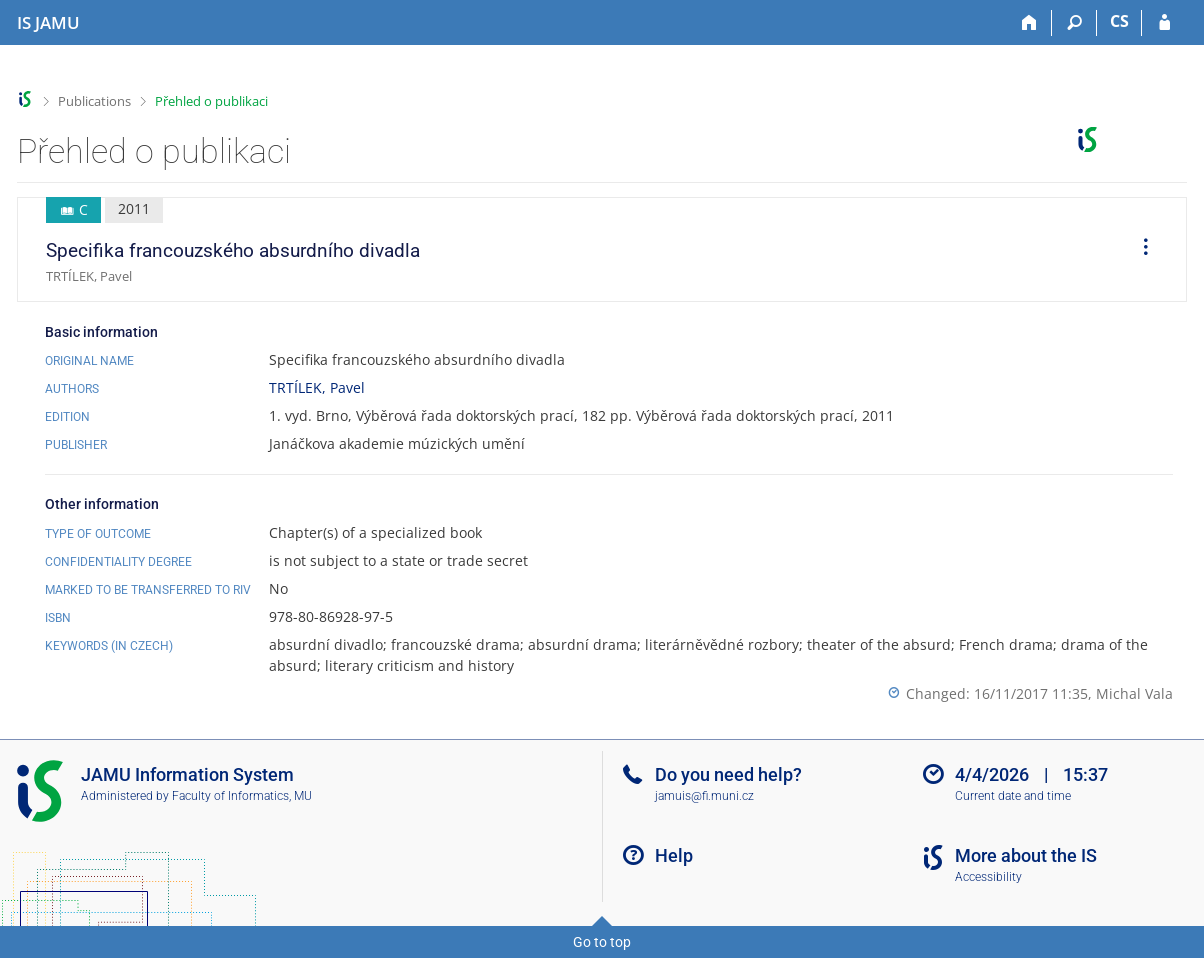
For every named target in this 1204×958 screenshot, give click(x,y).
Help (674, 855)
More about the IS (1026, 855)
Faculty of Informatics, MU (242, 796)
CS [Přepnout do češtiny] (1119, 21)
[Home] (1029, 23)
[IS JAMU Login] (1164, 23)
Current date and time (1013, 796)
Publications (94, 101)
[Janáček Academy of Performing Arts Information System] (48, 23)
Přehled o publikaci (211, 101)
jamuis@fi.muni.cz (704, 796)
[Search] (1074, 23)
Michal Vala (1134, 693)
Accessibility (988, 877)
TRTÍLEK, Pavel (317, 387)
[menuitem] (1139, 250)
